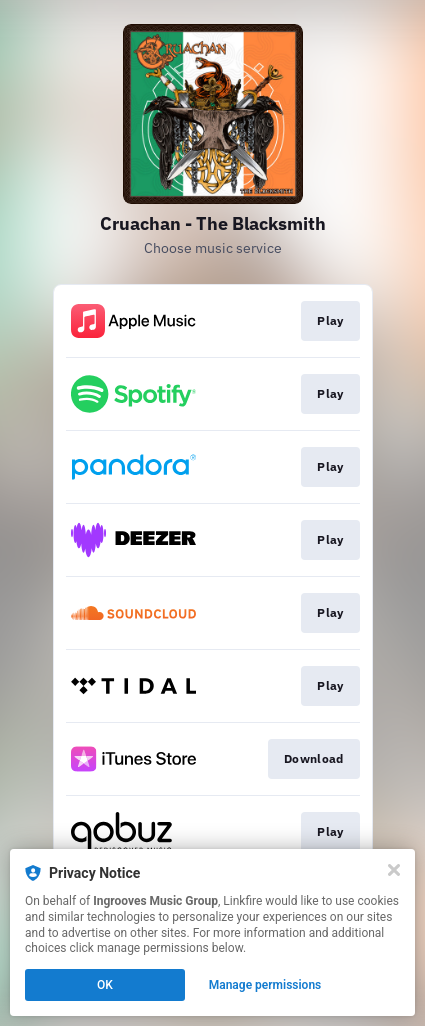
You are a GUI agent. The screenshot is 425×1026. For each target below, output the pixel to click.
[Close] (394, 870)
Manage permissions (265, 985)
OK (105, 985)
